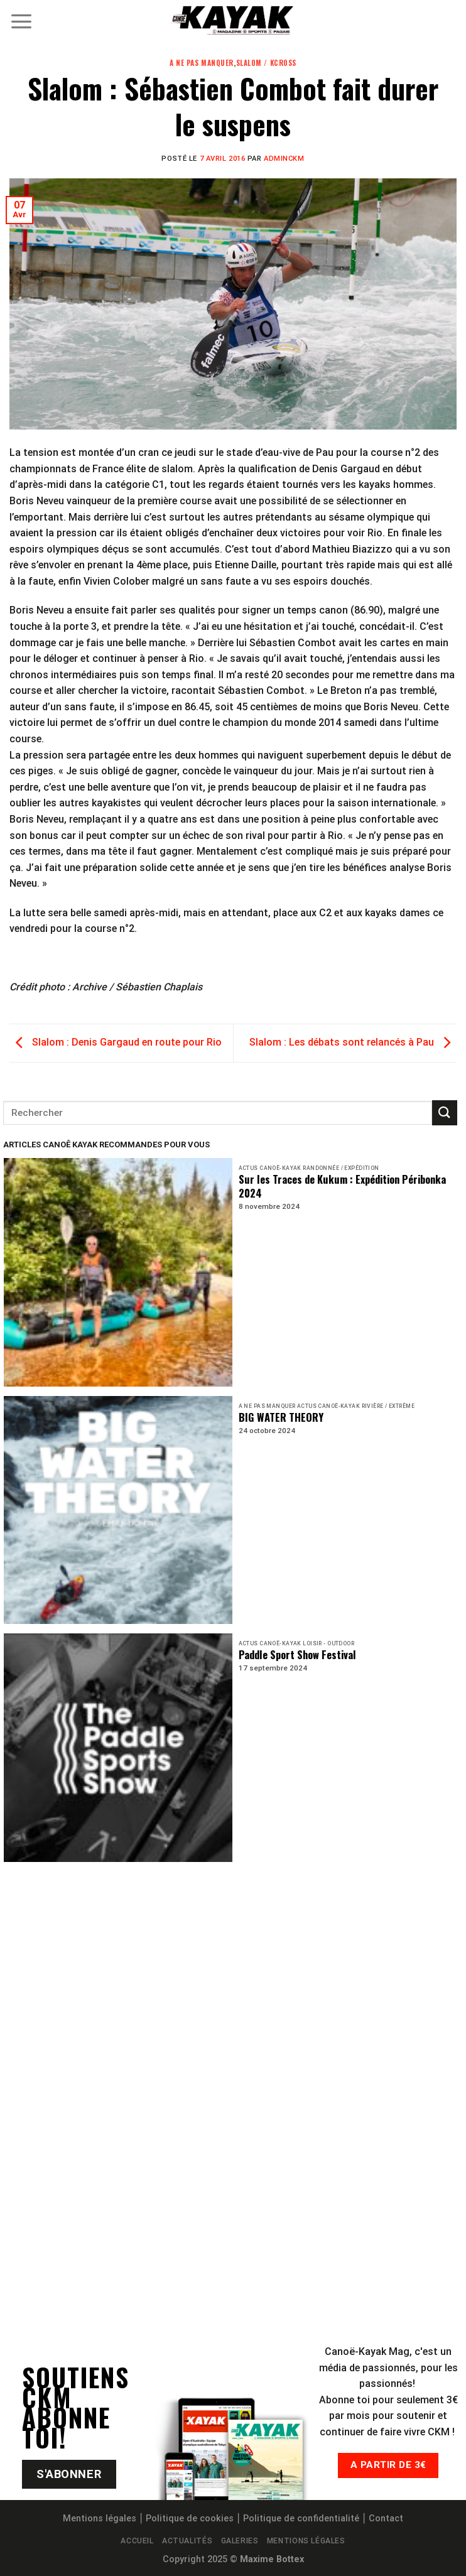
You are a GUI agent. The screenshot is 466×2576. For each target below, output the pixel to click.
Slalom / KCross (266, 63)
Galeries (240, 2540)
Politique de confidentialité (301, 2518)
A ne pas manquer (202, 63)
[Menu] (21, 20)
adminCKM (284, 158)
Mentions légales (99, 2518)
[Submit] (444, 1112)
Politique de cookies (190, 2518)
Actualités (187, 2540)
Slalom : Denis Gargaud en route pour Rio (115, 1042)
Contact (386, 2518)
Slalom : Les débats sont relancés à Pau (353, 1042)
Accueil (137, 2540)
